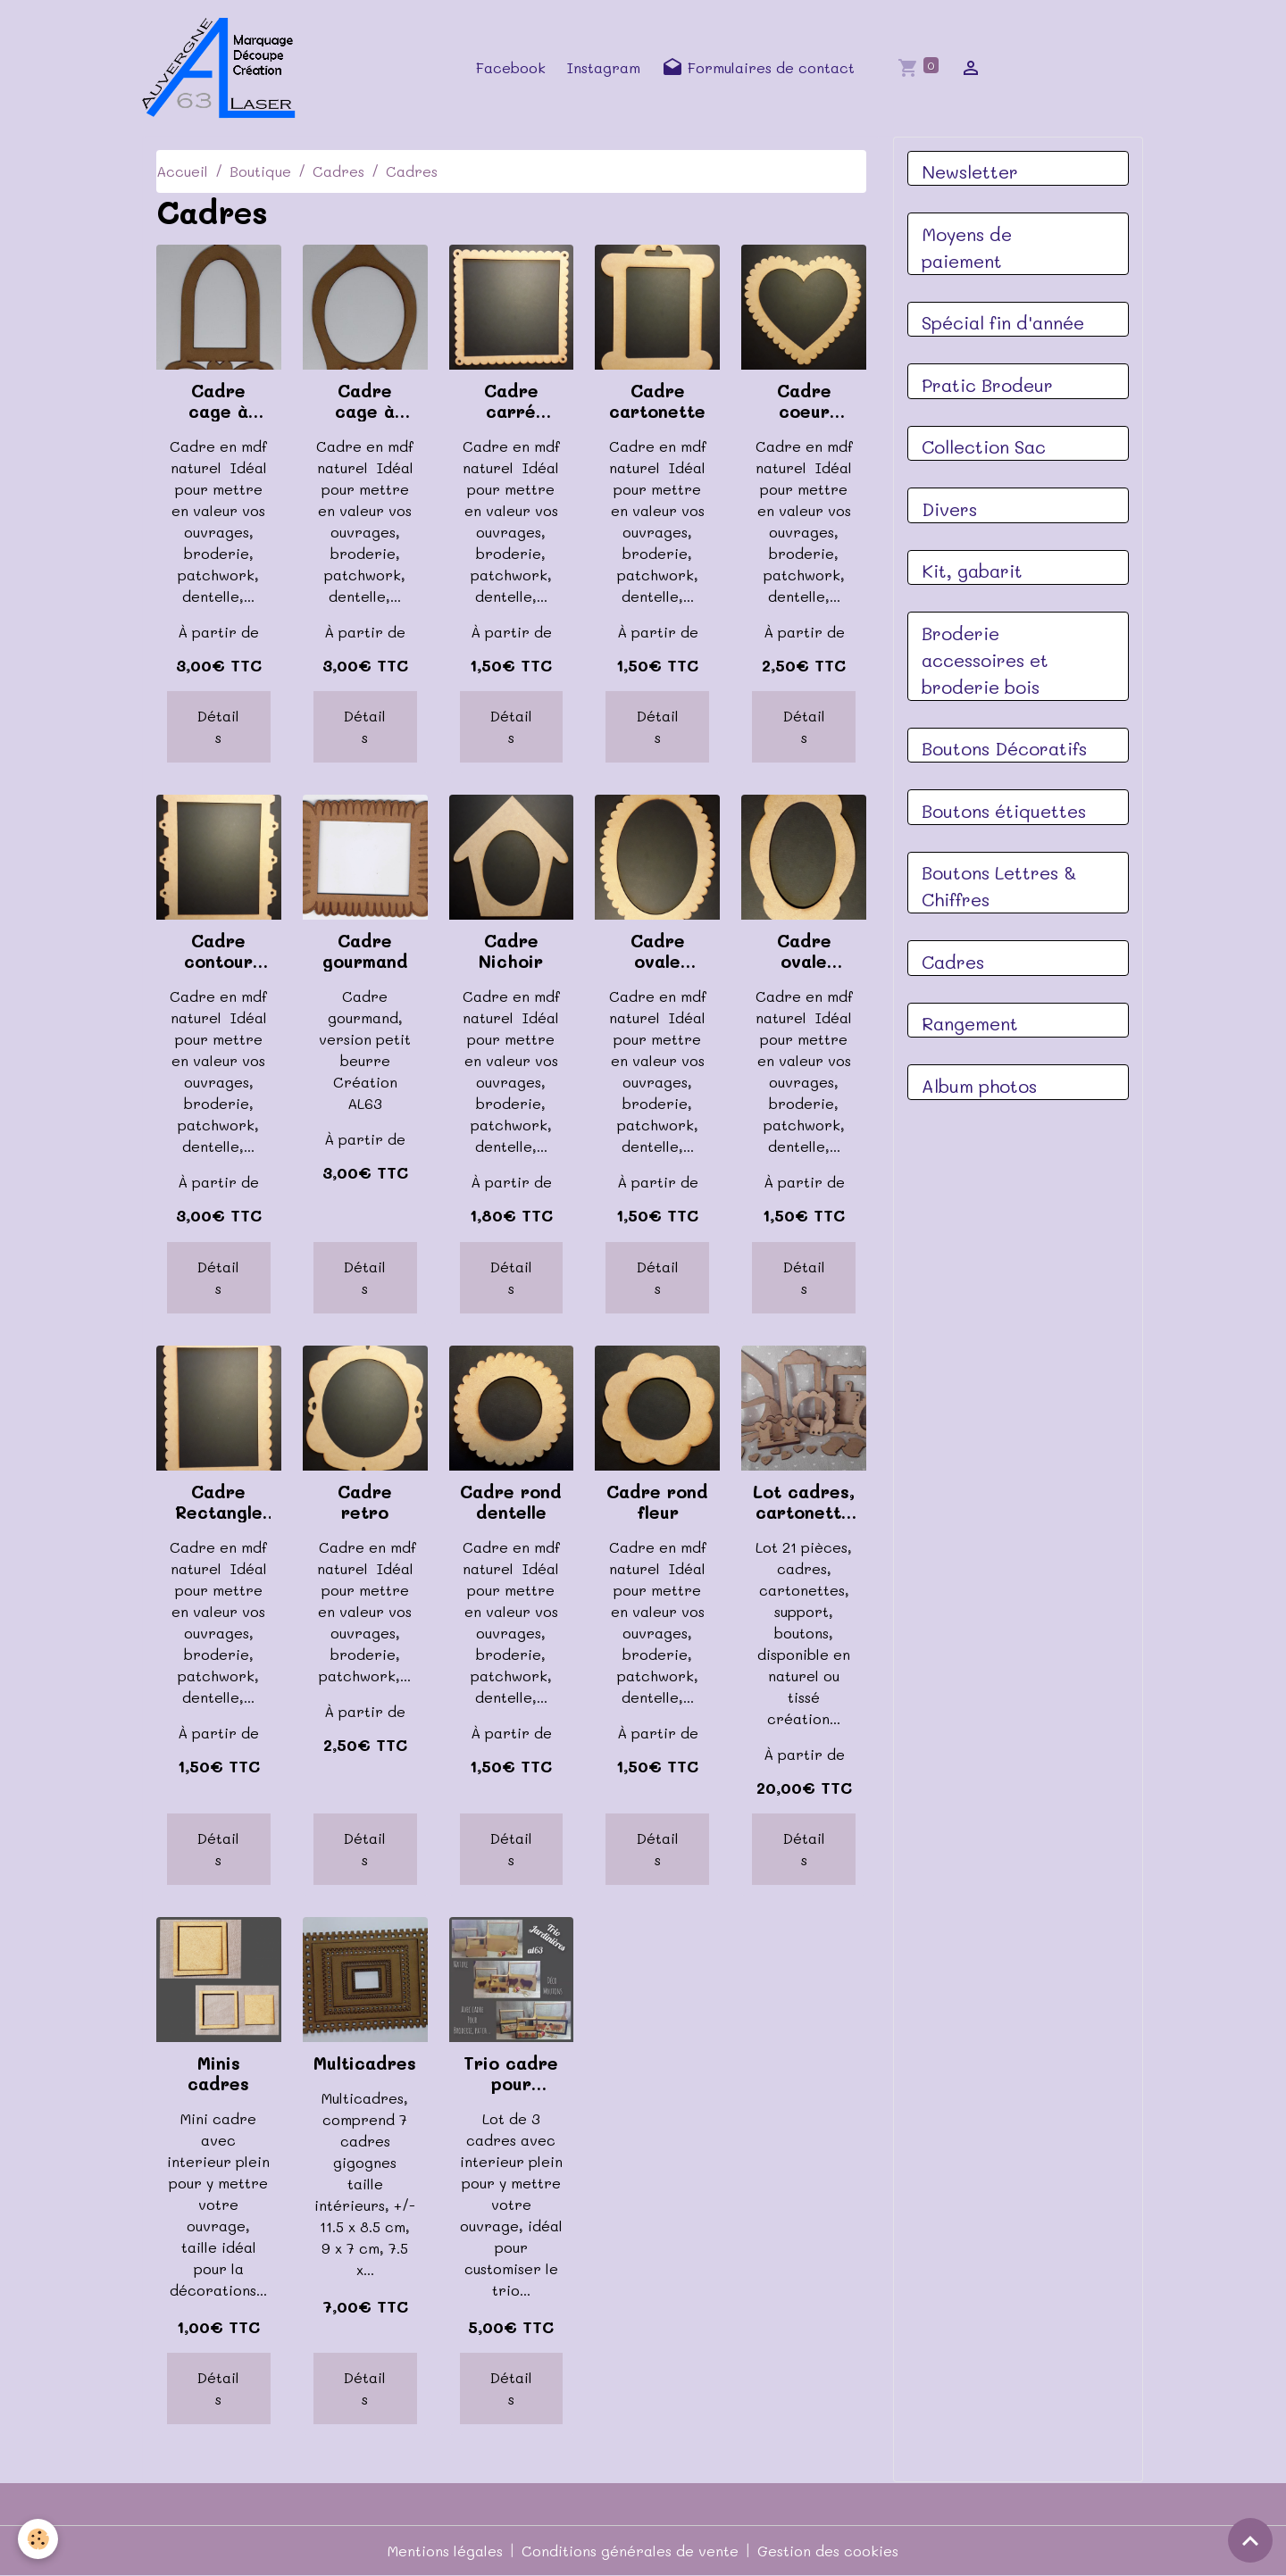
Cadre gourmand (365, 950)
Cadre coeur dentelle (804, 400)
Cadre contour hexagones (218, 950)
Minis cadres (218, 2073)
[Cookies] (38, 2539)
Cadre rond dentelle (511, 1501)
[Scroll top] (1250, 2540)
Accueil (182, 171)
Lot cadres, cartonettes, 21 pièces (804, 1501)
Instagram (603, 67)
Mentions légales (445, 2550)
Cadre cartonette (657, 400)
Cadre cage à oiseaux (219, 400)
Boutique (260, 171)
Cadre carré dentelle (511, 400)
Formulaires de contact (758, 68)
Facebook (511, 67)
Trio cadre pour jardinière (510, 2073)
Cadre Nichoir (511, 950)
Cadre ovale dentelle (657, 950)
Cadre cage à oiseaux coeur (365, 400)
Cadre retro (365, 1501)
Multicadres (364, 2063)
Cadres (338, 171)
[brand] (224, 67)
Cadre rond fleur (657, 1501)
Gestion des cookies (827, 2550)
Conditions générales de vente (630, 2550)
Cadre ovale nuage (804, 950)
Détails (218, 726)
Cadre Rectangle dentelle (219, 1501)
